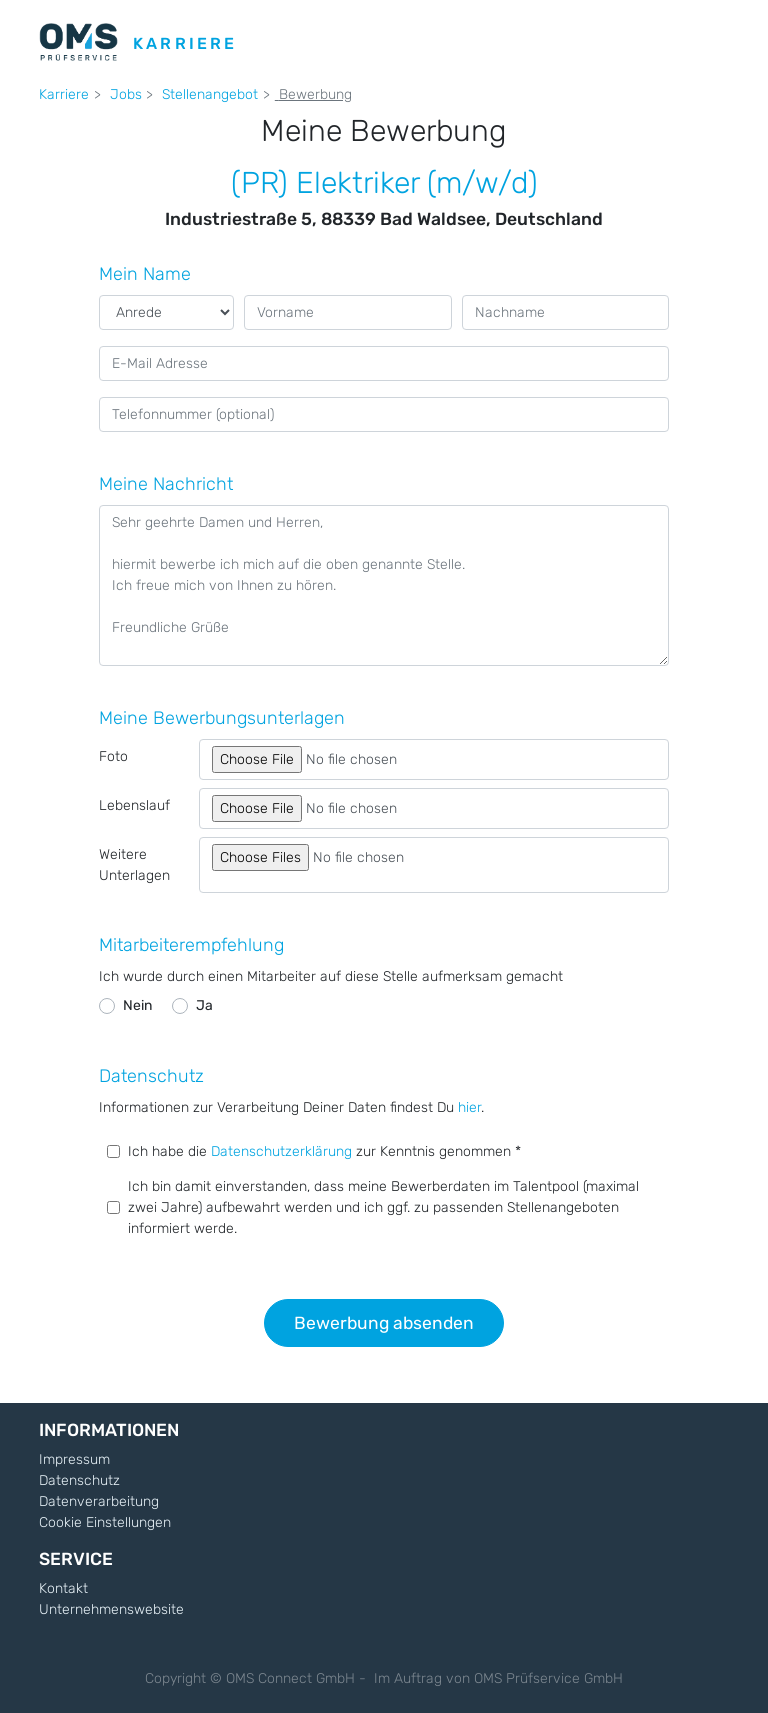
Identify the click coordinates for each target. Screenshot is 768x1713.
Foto (113, 756)
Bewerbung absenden (384, 1323)
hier (469, 1107)
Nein (137, 1005)
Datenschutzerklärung (283, 1151)
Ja (204, 1005)
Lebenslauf (134, 805)
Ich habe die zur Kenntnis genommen (321, 1151)
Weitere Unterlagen (134, 865)
